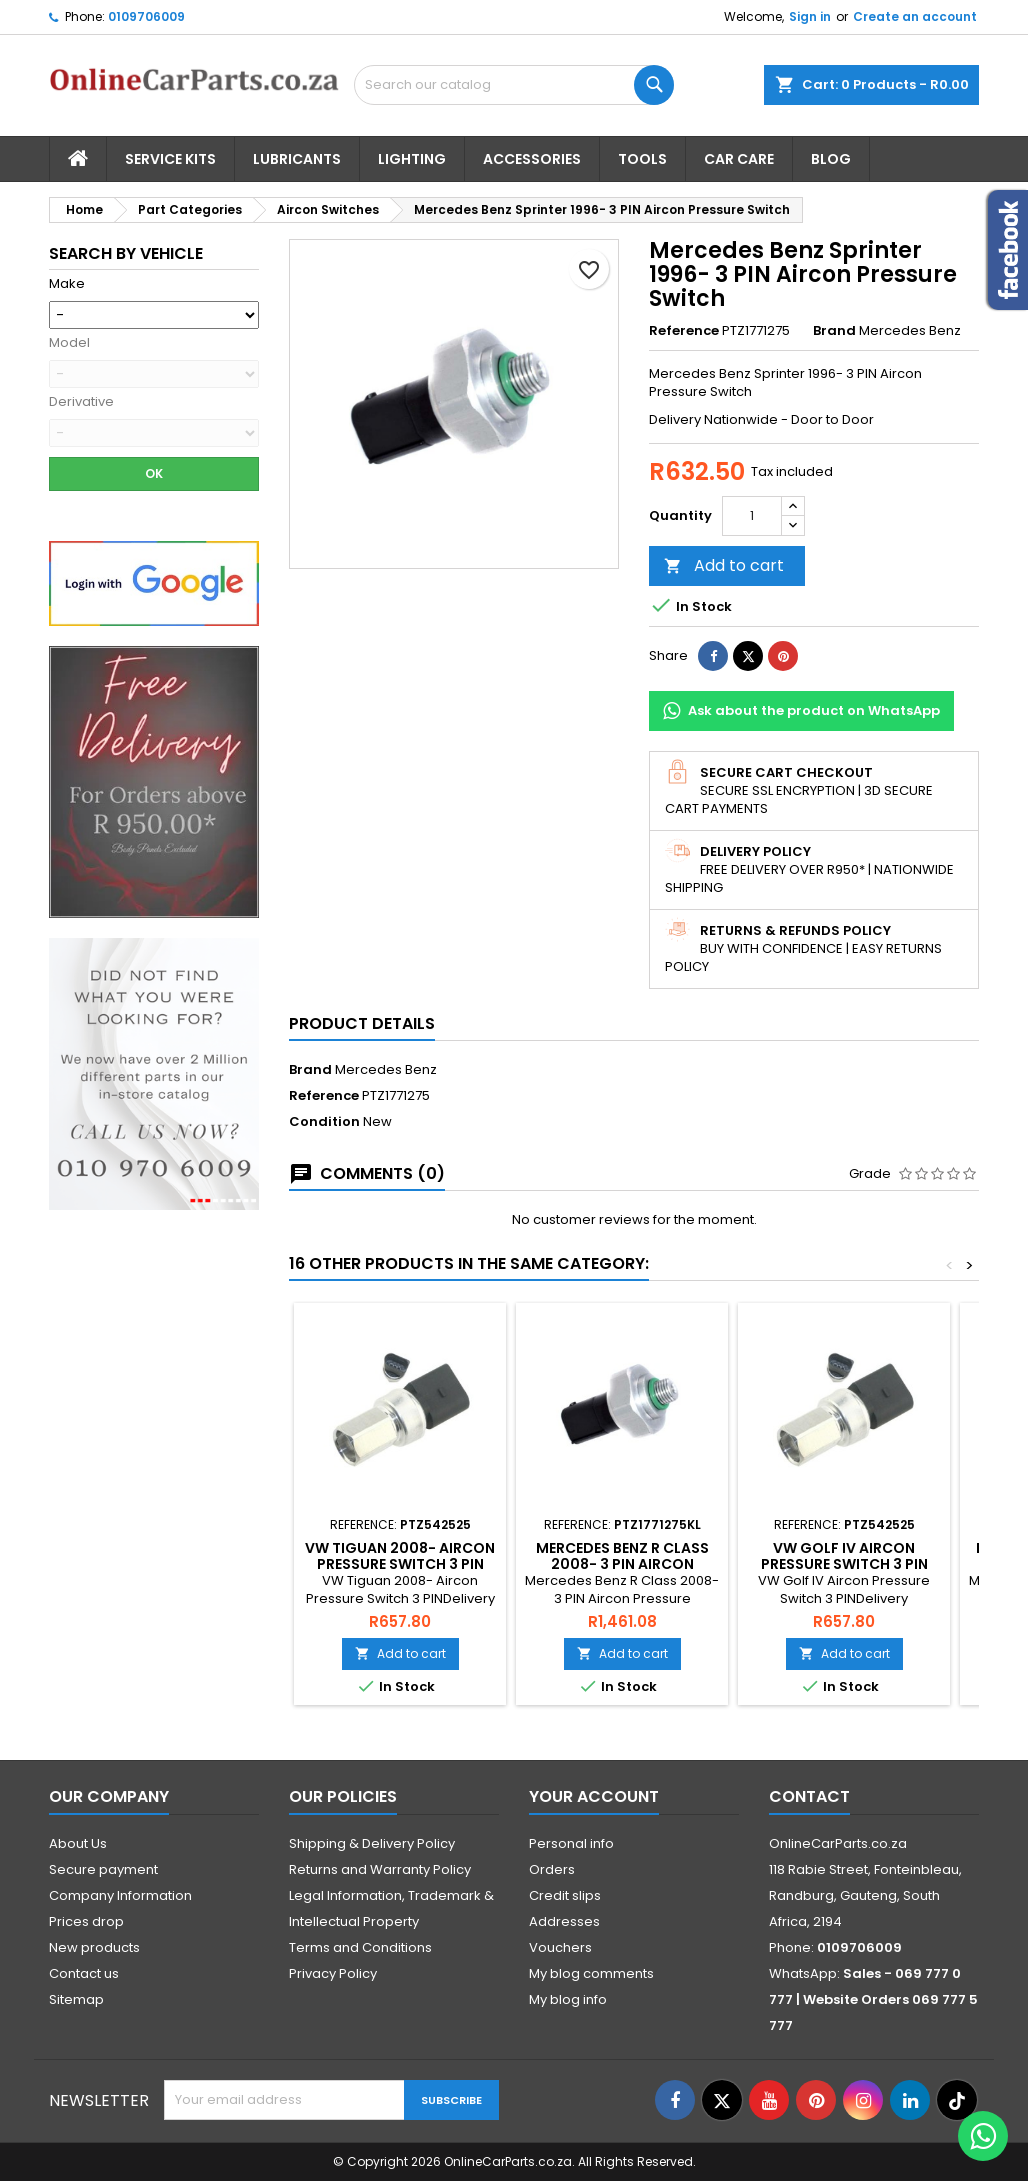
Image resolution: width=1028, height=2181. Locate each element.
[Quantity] (752, 516)
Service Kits (170, 159)
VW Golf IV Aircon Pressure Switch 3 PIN (844, 1556)
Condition (324, 1122)
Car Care (739, 159)
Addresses (564, 1921)
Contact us (84, 1973)
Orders (552, 1869)
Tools (642, 159)
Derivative (81, 402)
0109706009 (146, 16)
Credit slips (565, 1895)
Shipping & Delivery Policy (372, 1843)
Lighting (412, 159)
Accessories (532, 159)
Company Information (120, 1895)
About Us (78, 1843)
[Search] (514, 85)
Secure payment (103, 1869)
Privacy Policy (333, 1973)
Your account (594, 1796)
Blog (831, 159)
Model (69, 343)
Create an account (915, 16)
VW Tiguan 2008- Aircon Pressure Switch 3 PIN (400, 1556)
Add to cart (724, 565)
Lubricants (297, 159)
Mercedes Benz (386, 1069)
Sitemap (76, 1999)
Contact (809, 1796)
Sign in (810, 16)
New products (94, 1947)
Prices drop (86, 1921)
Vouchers (560, 1947)
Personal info (571, 1843)
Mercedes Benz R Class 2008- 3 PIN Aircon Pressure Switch (622, 1564)
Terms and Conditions (360, 1947)
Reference (684, 331)
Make (67, 284)
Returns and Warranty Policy (380, 1869)
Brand (834, 331)
